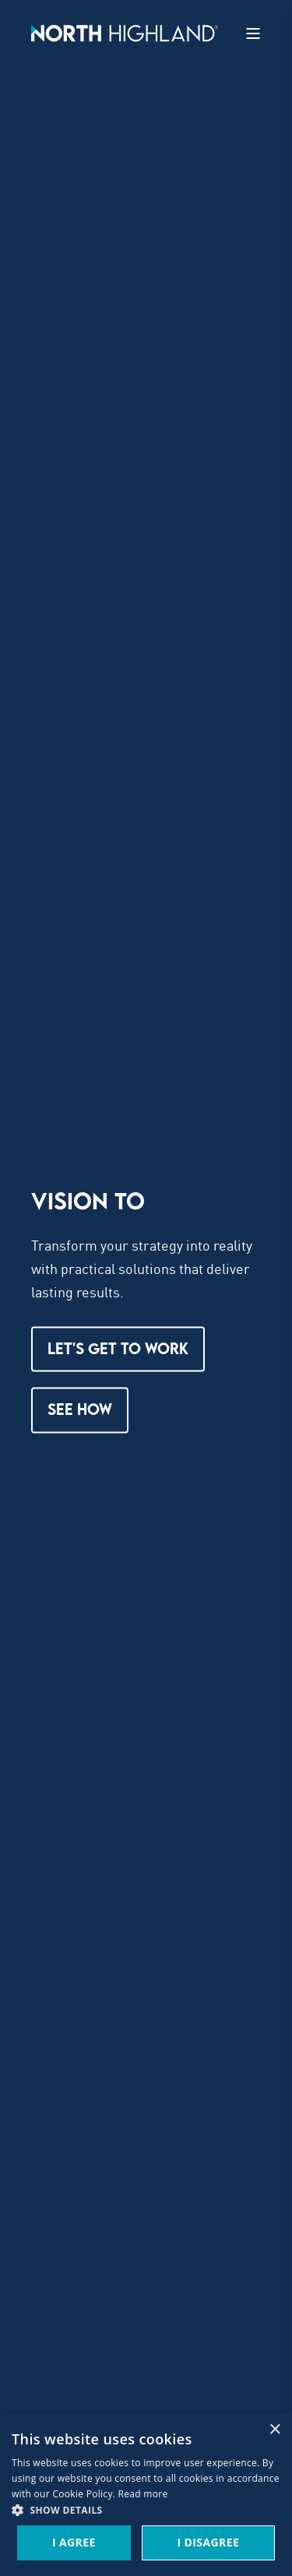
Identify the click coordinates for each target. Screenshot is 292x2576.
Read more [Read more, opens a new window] (143, 2493)
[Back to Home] (124, 32)
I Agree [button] (74, 2542)
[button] (146, 2511)
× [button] (274, 2430)
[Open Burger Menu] (253, 33)
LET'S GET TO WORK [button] (117, 1348)
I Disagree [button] (208, 2542)
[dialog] (146, 2494)
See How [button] (79, 1410)
